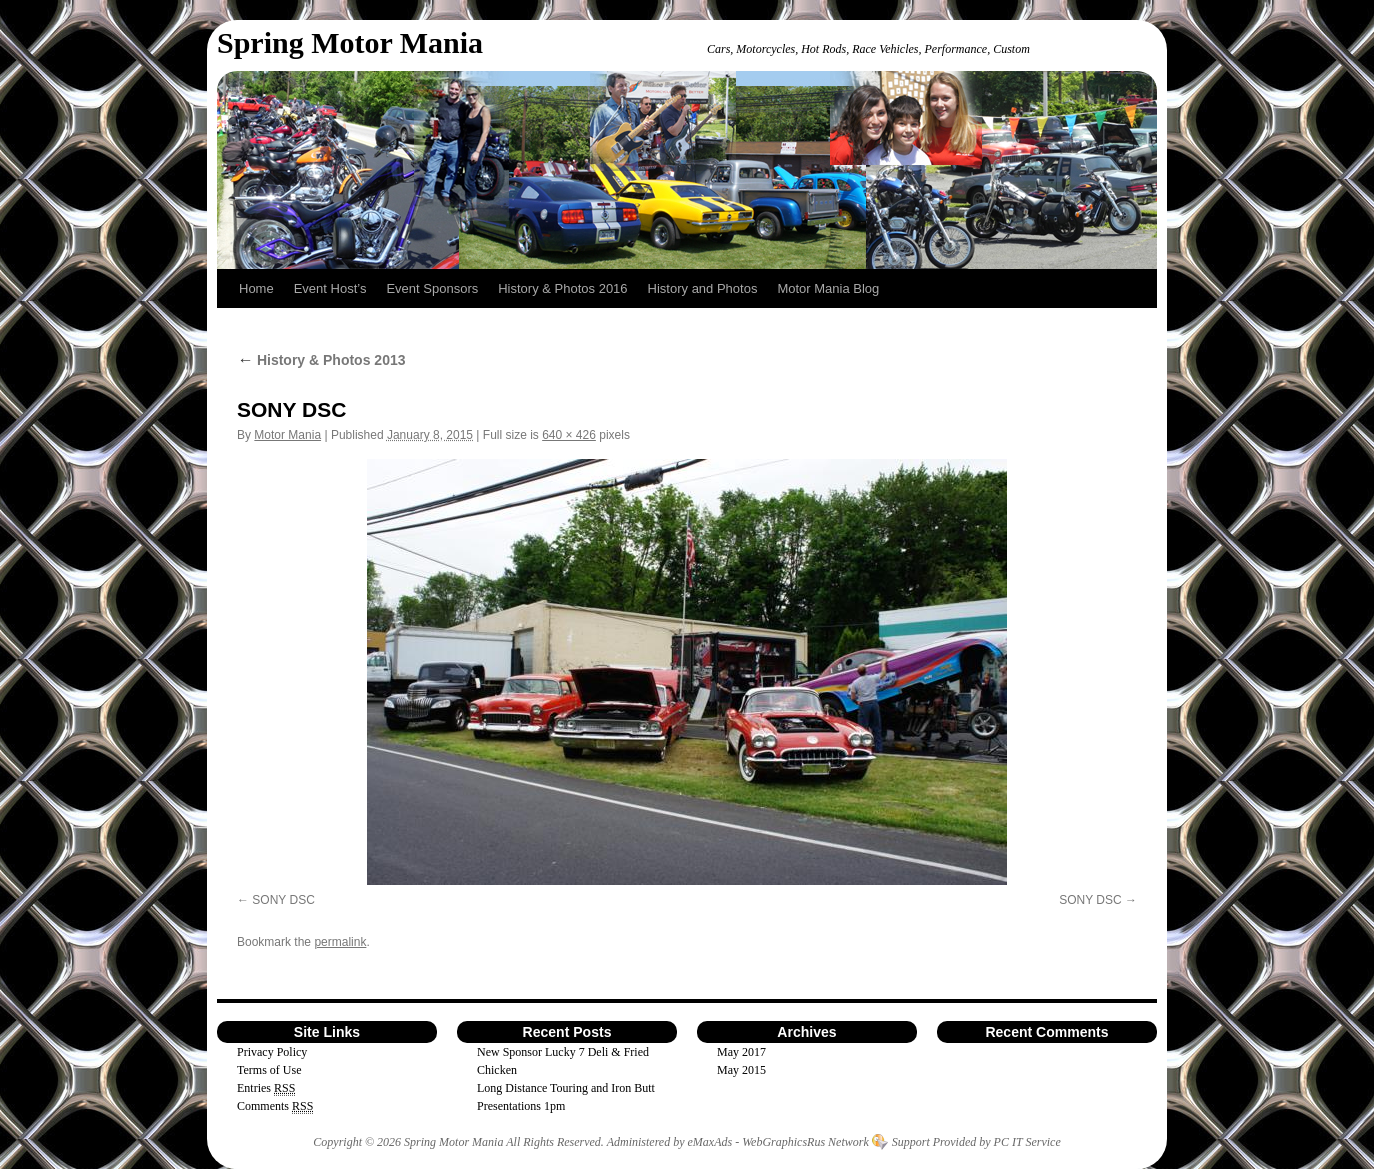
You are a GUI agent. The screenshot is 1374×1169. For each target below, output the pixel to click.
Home (256, 288)
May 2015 (741, 1070)
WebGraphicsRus (783, 1142)
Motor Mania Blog (828, 288)
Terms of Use (269, 1070)
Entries (266, 1088)
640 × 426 (569, 435)
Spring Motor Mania (350, 42)
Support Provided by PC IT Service (976, 1142)
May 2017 (741, 1052)
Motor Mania (287, 435)
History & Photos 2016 (562, 288)
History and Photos (703, 288)
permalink (340, 942)
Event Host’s (330, 288)
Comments (275, 1106)
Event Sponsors (432, 288)
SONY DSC (283, 900)
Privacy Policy (272, 1052)
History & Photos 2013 (321, 360)
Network (848, 1142)
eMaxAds (710, 1142)
